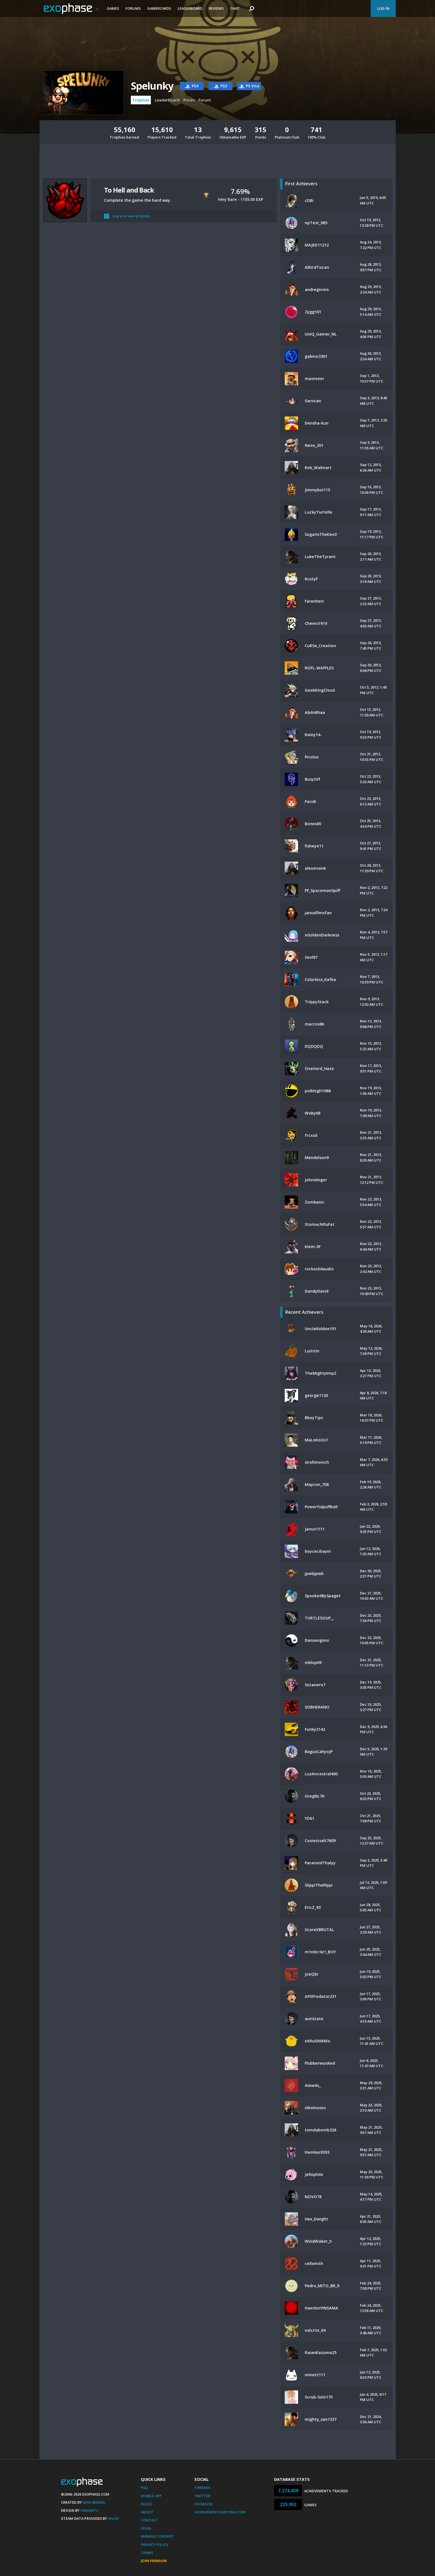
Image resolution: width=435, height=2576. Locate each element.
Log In (383, 8)
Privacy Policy (155, 2544)
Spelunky (152, 86)
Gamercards (159, 8)
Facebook (203, 2503)
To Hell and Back (129, 189)
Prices (189, 100)
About (147, 2512)
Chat (235, 8)
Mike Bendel (94, 2502)
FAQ (144, 2487)
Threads (202, 2487)
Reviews (216, 8)
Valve (113, 2518)
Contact (149, 2520)
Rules (146, 2503)
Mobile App (151, 2495)
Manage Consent (157, 2536)
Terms (147, 2552)
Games (113, 8)
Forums (133, 8)
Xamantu (89, 2510)
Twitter (202, 2495)
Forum (204, 100)
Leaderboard (190, 8)
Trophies (140, 100)
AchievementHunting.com (219, 2512)
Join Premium (154, 2560)
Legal (146, 2528)
